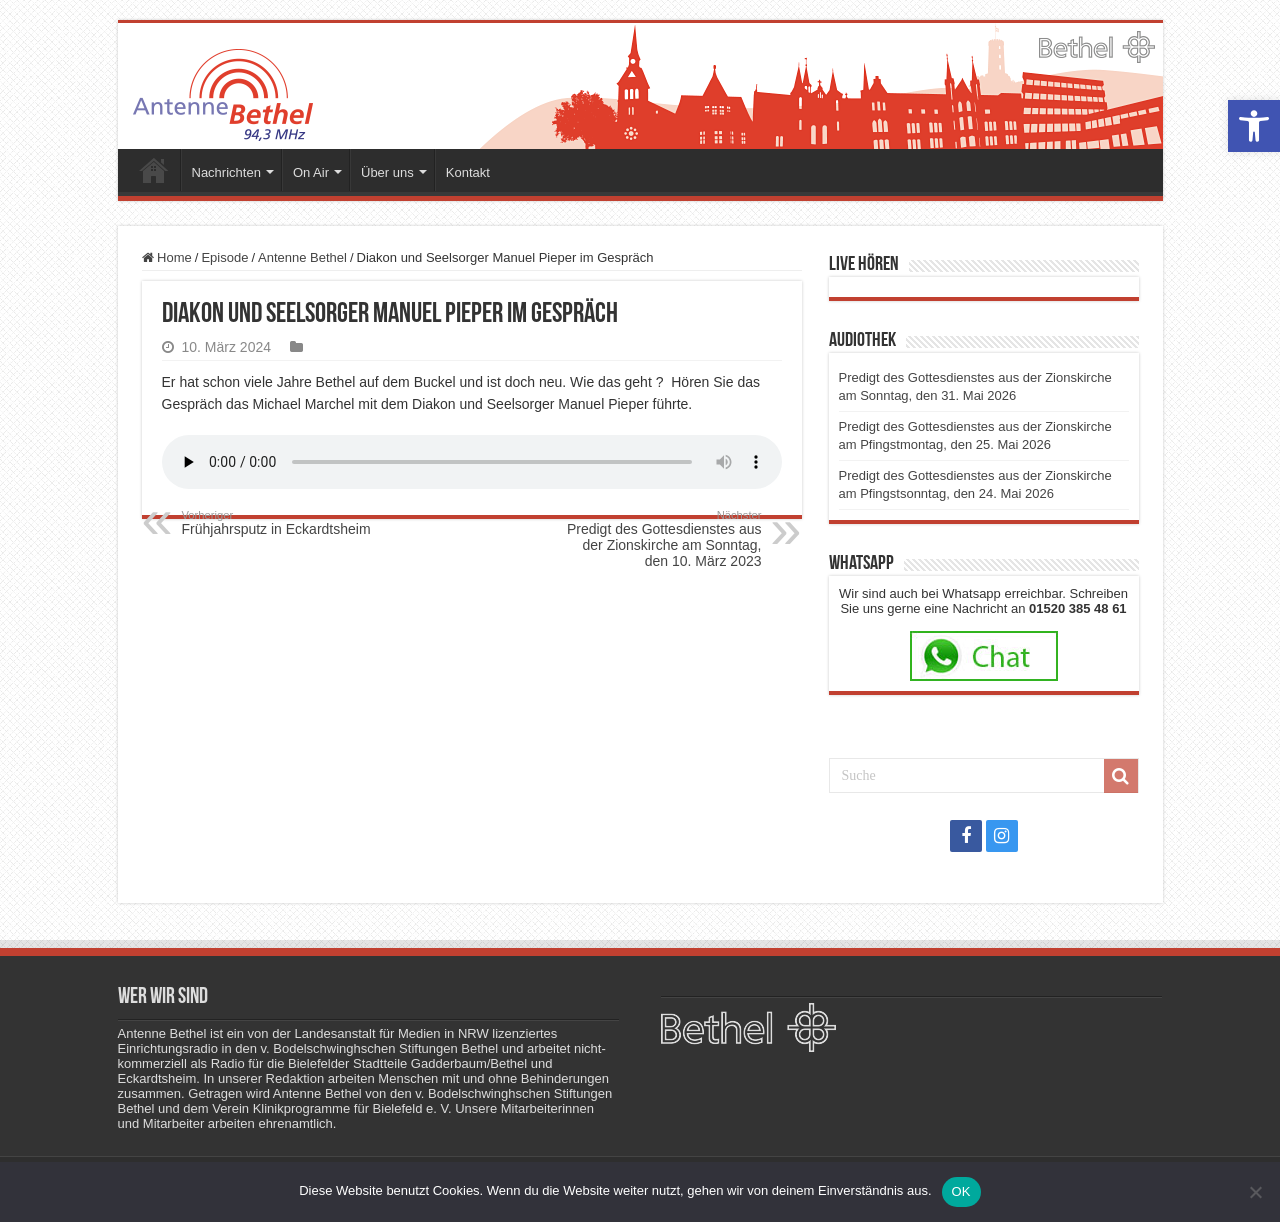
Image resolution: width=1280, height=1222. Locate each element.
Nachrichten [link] (226, 172)
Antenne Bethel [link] (302, 257)
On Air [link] (311, 172)
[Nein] (1255, 1192)
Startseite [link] (154, 170)
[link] (1254, 126)
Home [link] (167, 257)
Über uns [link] (387, 172)
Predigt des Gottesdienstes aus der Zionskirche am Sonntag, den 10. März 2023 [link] (659, 539)
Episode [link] (224, 257)
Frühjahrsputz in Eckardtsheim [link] (284, 523)
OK (961, 1191)
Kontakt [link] (468, 172)
